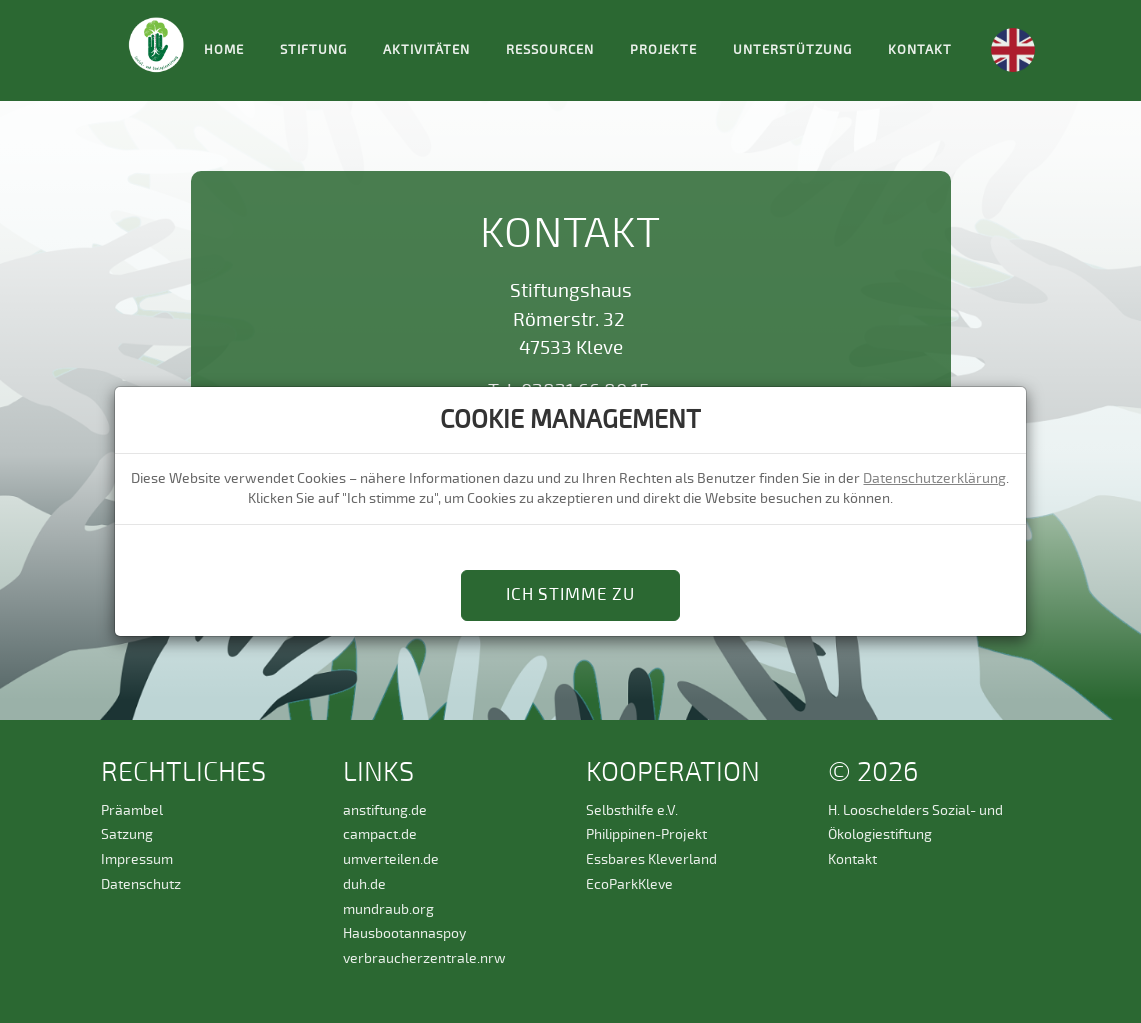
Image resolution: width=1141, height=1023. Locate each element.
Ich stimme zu (570, 594)
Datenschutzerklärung (934, 478)
